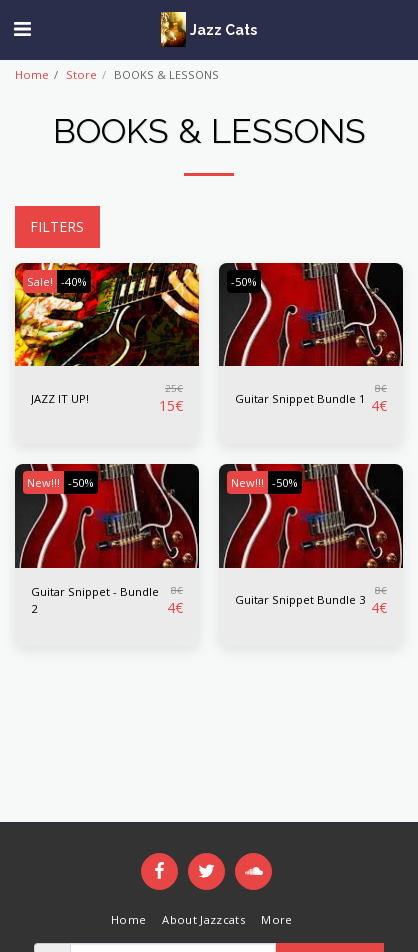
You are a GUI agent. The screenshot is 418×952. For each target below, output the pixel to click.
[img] (107, 315)
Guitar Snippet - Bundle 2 (95, 600)
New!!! (43, 482)
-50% (244, 281)
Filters (57, 226)
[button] (22, 28)
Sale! (40, 281)
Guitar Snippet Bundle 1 (300, 398)
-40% (74, 281)
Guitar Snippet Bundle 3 (300, 599)
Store (81, 74)
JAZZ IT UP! (60, 398)
